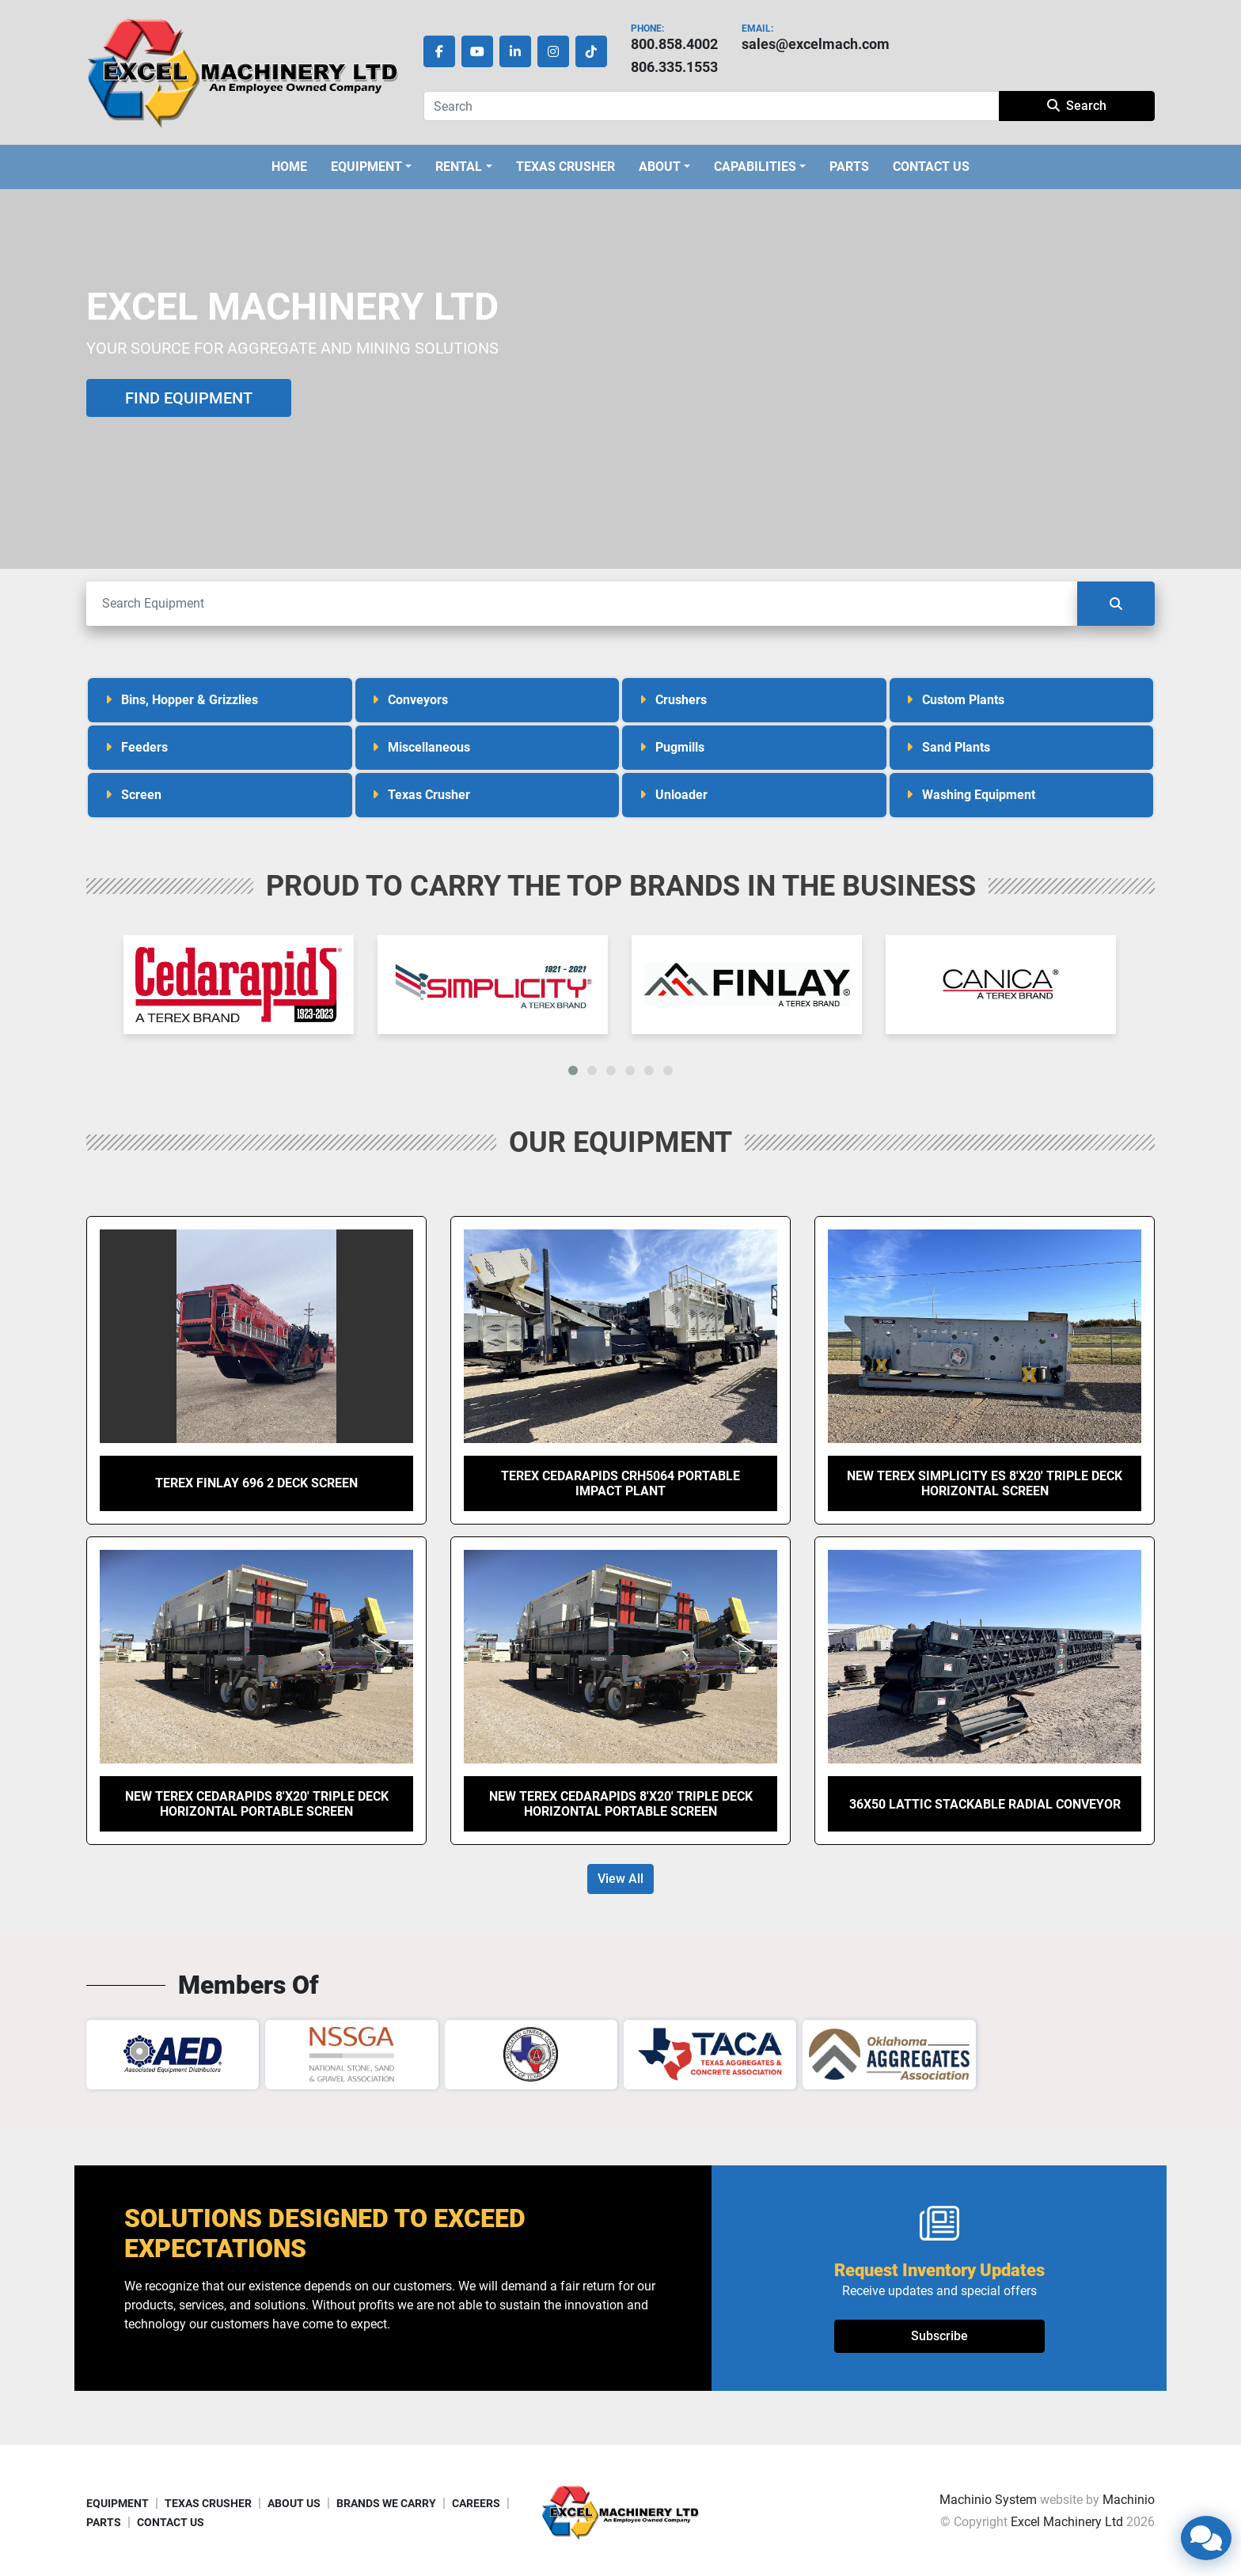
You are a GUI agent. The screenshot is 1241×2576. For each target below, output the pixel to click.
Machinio (1128, 2499)
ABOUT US (294, 2503)
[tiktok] (591, 51)
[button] (371, 166)
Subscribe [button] (939, 2335)
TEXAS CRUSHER (565, 166)
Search (1076, 105)
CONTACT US (931, 166)
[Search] (711, 106)
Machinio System (988, 2499)
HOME (289, 166)
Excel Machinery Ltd (1067, 2521)
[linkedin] (515, 51)
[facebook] (439, 51)
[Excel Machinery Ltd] (620, 2511)
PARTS (849, 166)
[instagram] (553, 51)
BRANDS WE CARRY (386, 2503)
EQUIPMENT (366, 166)
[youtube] (477, 51)
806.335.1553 (674, 67)
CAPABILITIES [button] (755, 166)
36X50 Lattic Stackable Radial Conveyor (985, 1804)
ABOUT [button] (660, 166)
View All (620, 1878)
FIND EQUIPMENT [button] (188, 397)
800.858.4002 (674, 44)
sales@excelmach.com (816, 44)
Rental (458, 166)
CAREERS (476, 2503)
